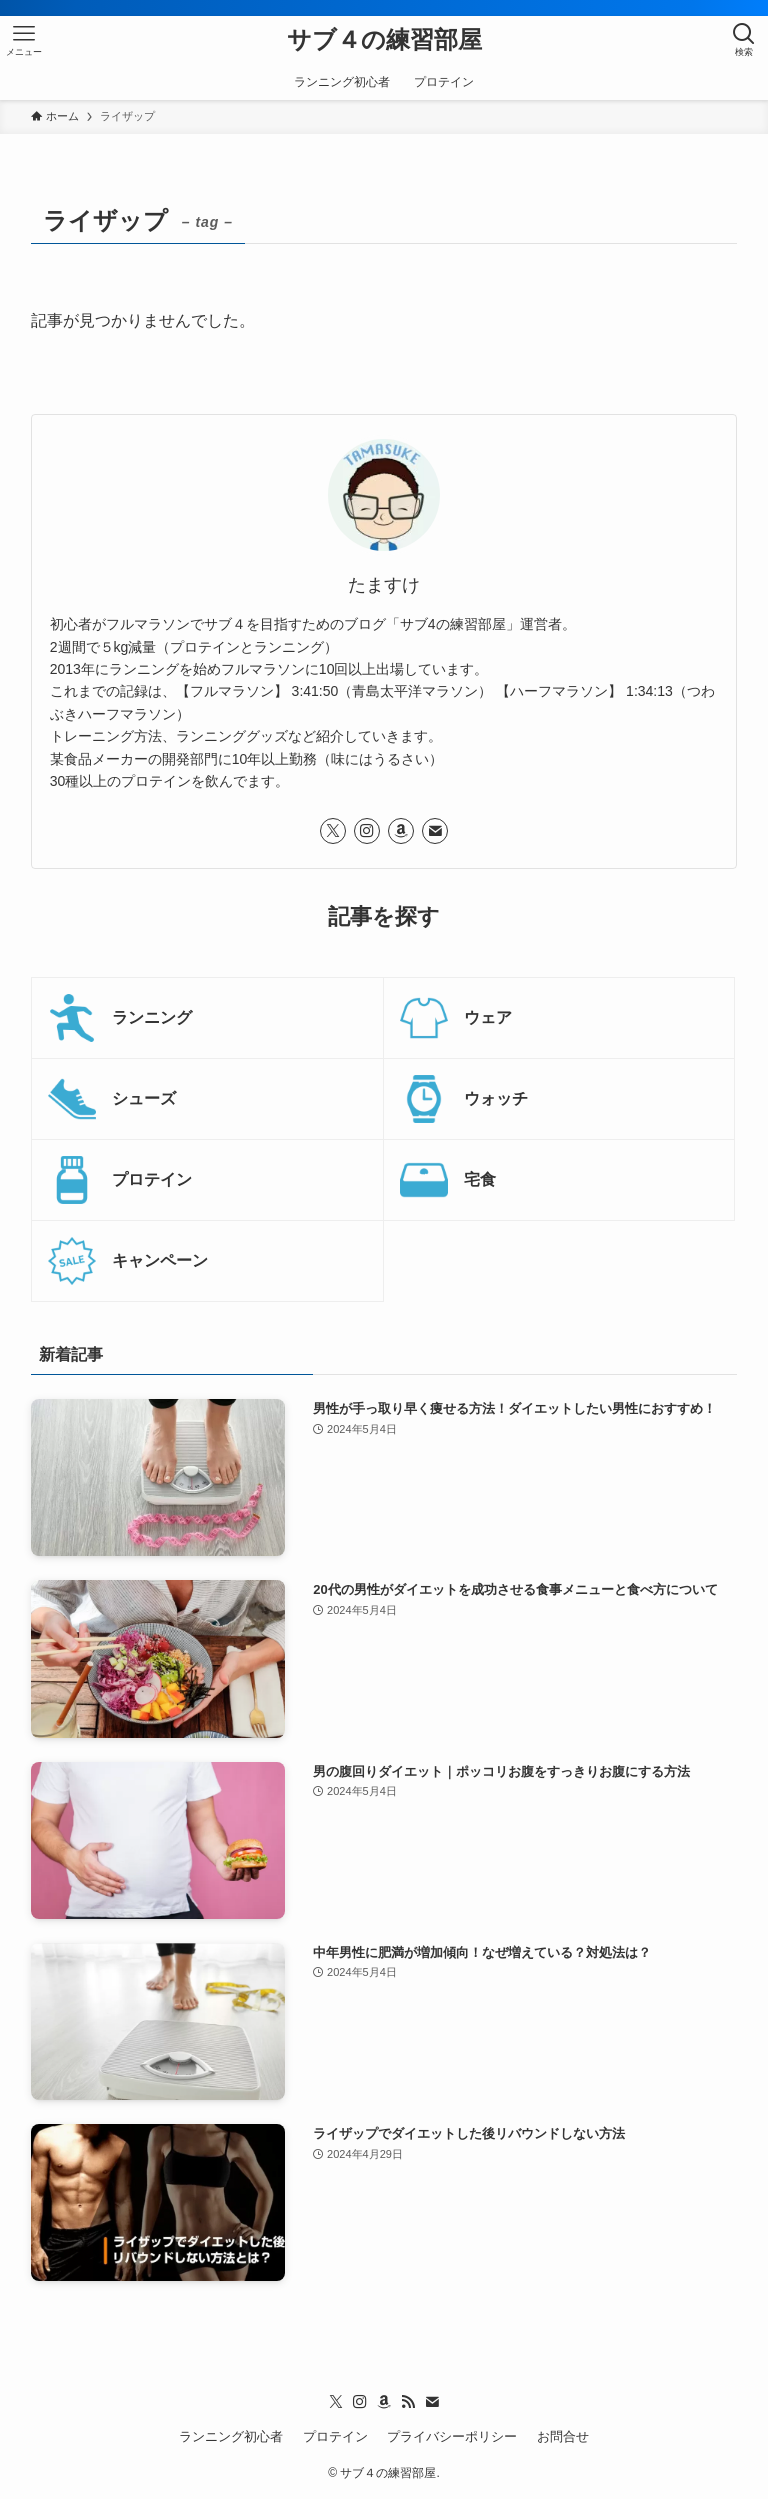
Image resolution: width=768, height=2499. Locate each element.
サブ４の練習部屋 (384, 40)
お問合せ (563, 2436)
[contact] (435, 831)
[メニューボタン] (24, 40)
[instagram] (367, 831)
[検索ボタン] (744, 40)
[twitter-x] (333, 831)
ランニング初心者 (231, 2436)
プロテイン (335, 2436)
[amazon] (401, 831)
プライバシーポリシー (452, 2436)
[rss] (408, 2402)
